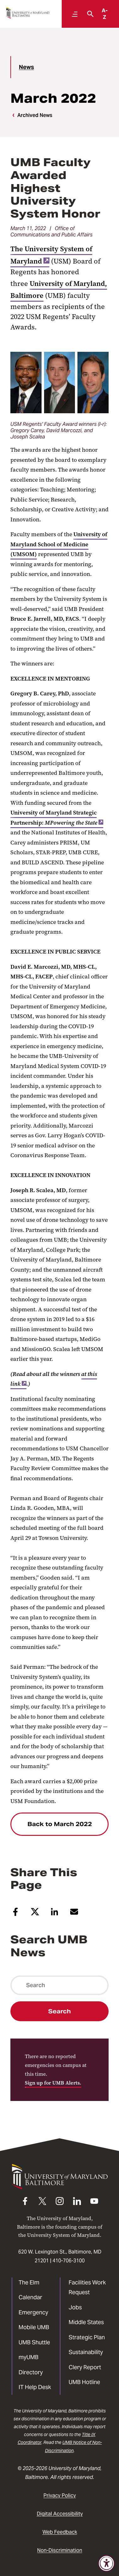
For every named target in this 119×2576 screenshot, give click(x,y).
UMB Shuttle (34, 2342)
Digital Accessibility (60, 2513)
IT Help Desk (35, 2387)
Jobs (75, 2307)
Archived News (34, 115)
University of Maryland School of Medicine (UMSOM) (58, 544)
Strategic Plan (87, 2337)
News (26, 67)
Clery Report (85, 2367)
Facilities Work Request (87, 2287)
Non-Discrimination (59, 2550)
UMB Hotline (84, 2382)
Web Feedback (59, 2532)
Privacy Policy (59, 2495)
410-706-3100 (69, 2260)
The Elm (29, 2282)
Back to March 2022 (59, 1824)
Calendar (30, 2297)
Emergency (33, 2312)
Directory (31, 2372)
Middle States (86, 2322)
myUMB (28, 2357)
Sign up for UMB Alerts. (53, 2083)
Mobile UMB (34, 2327)
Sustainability (86, 2352)
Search (59, 2011)
